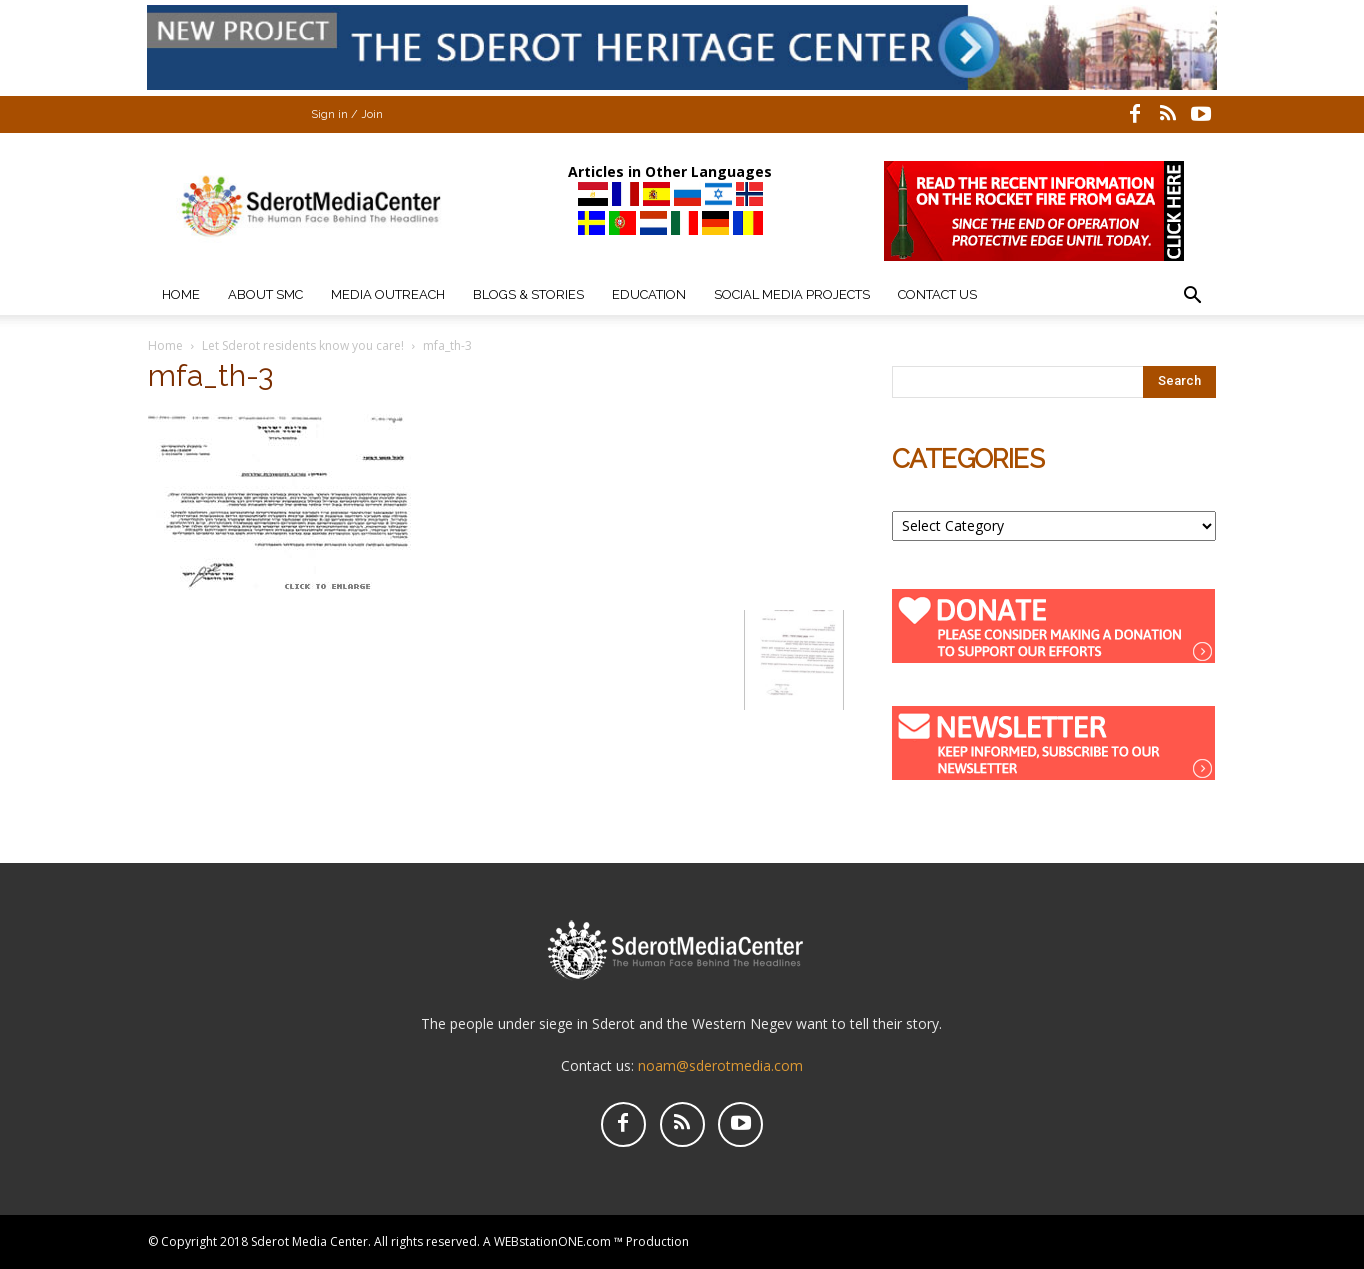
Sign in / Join (347, 114)
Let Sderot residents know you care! (303, 345)
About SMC (265, 294)
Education (649, 294)
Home (181, 294)
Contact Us (937, 294)
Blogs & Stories (528, 294)
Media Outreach (388, 294)
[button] (1192, 297)
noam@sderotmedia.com (720, 1065)
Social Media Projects (792, 294)
